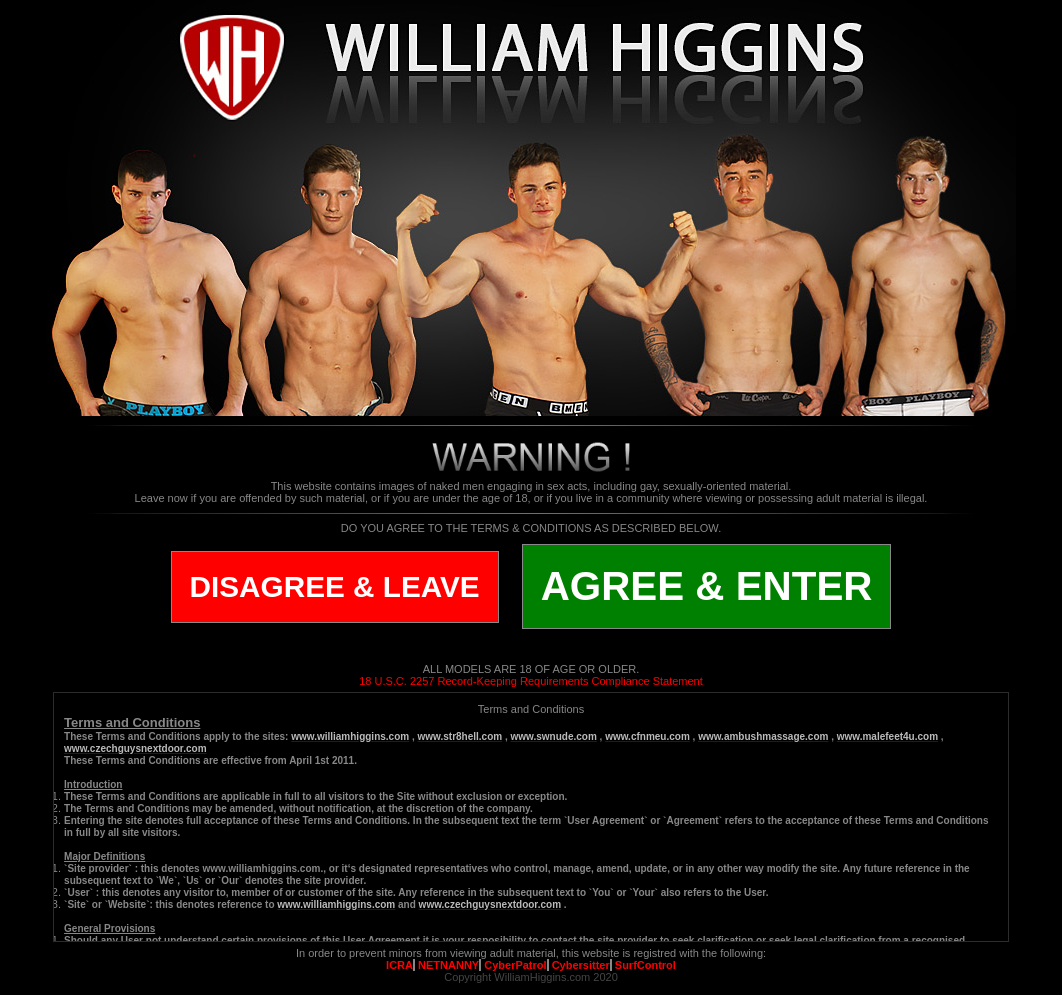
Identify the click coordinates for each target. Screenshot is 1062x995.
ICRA (399, 965)
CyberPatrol (515, 965)
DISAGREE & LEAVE (335, 586)
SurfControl (645, 965)
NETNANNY (448, 965)
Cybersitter (581, 965)
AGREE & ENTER (707, 586)
